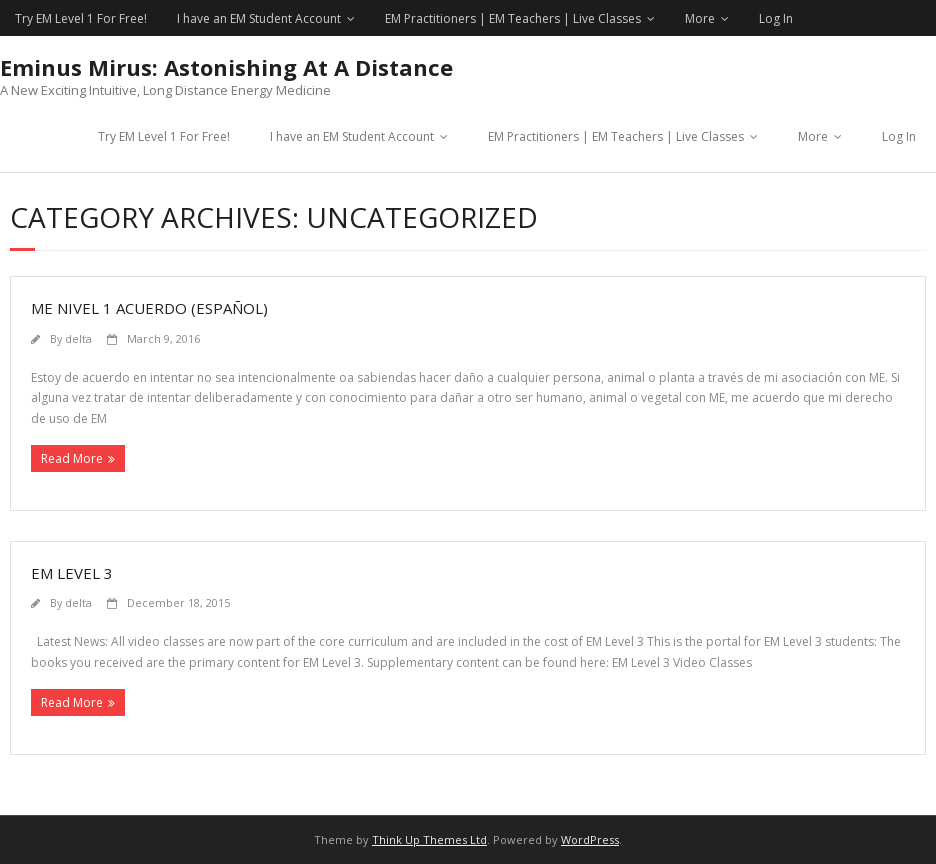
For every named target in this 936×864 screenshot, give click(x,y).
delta (78, 338)
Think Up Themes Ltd (429, 839)
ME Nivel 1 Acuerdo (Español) (149, 308)
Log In (776, 18)
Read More (72, 458)
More (700, 18)
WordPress (590, 839)
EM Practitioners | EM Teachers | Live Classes (513, 18)
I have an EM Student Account (259, 18)
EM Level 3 (72, 573)
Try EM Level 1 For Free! (81, 18)
